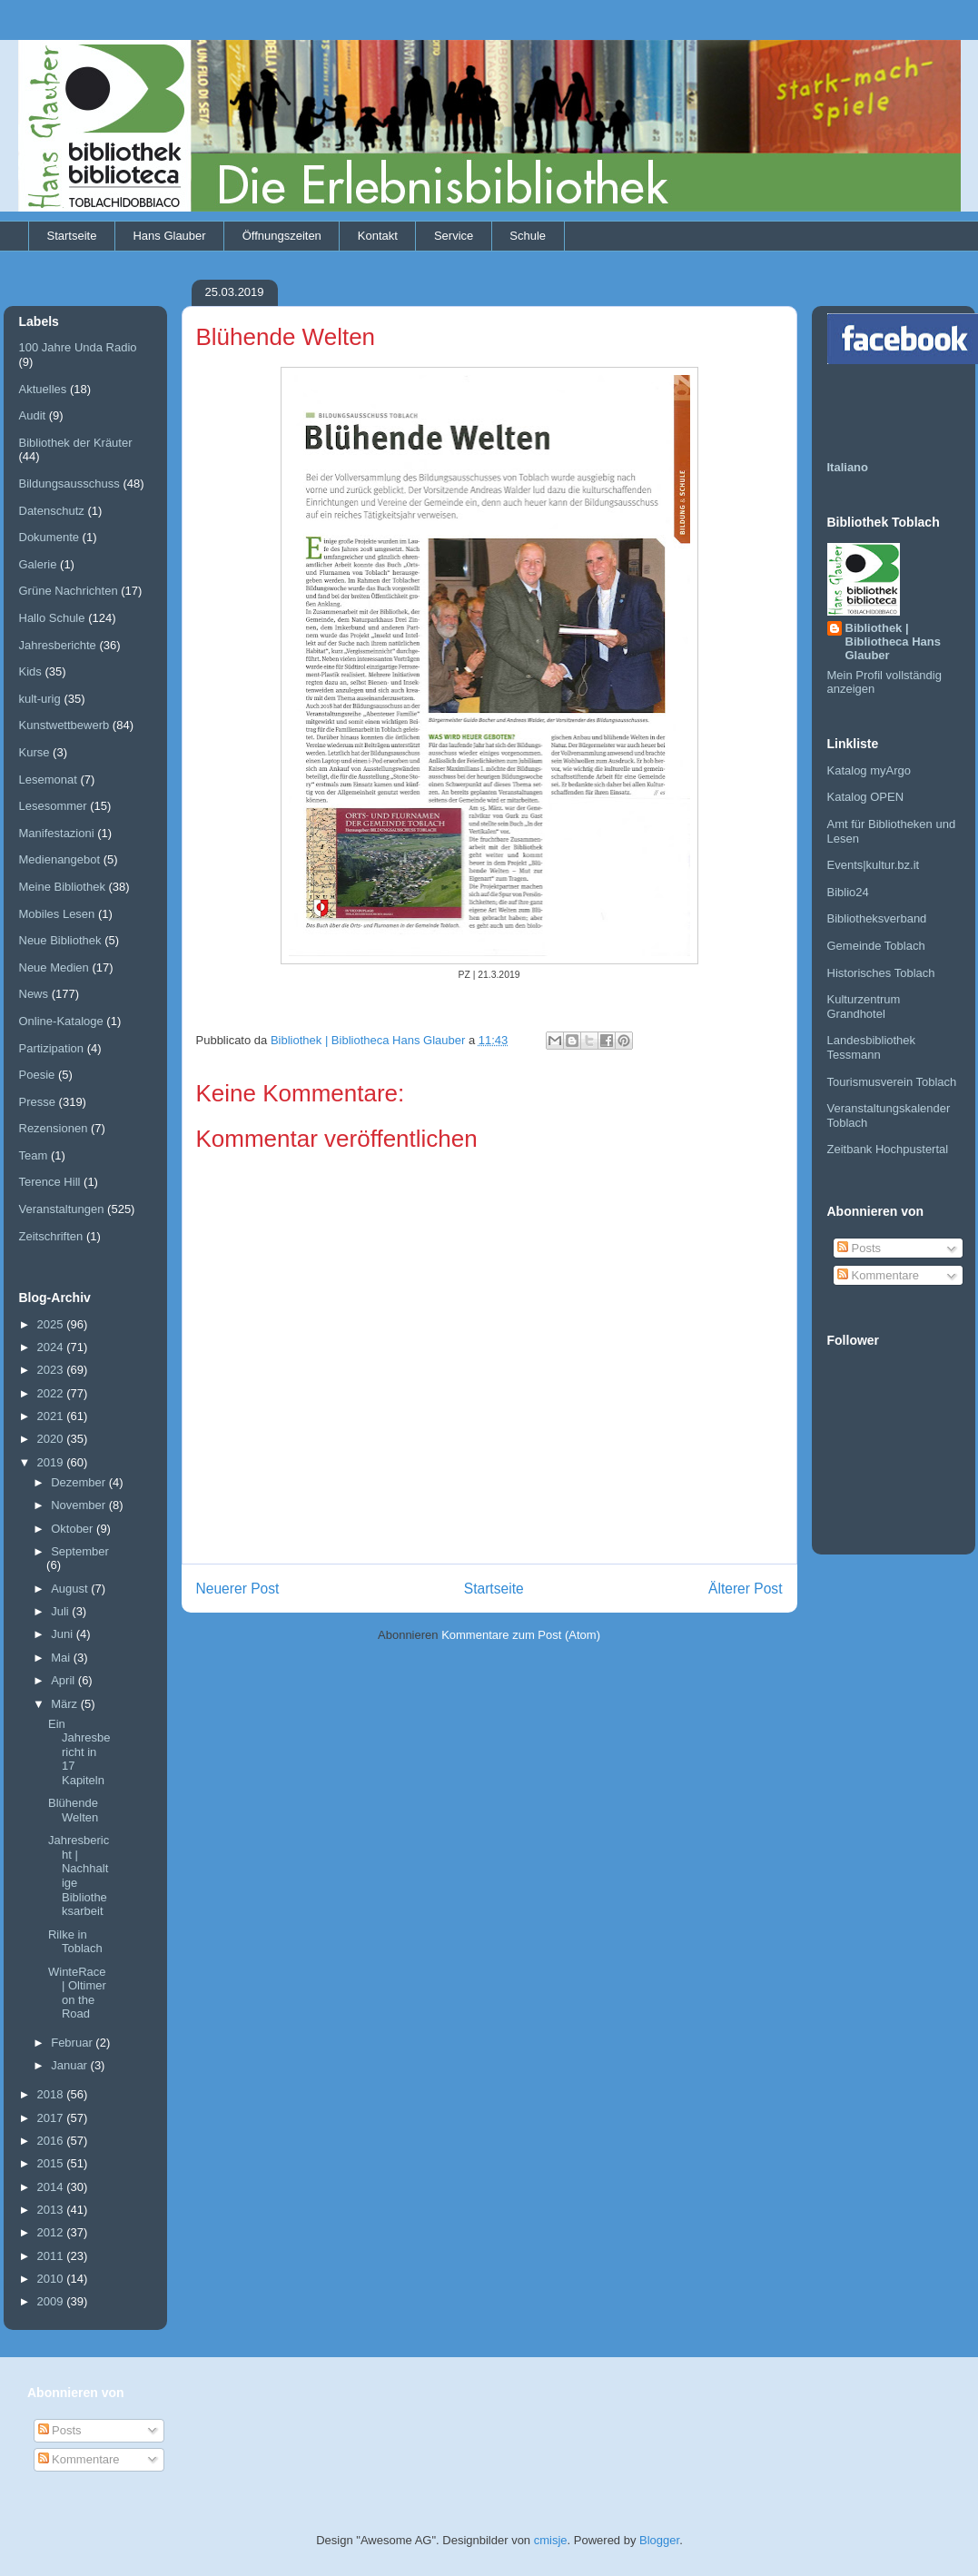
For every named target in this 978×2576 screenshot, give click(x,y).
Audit (32, 415)
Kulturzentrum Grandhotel (864, 1006)
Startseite (72, 235)
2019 (52, 1462)
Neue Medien (54, 967)
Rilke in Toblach (75, 1942)
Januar (70, 2065)
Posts (859, 1248)
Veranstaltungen (61, 1209)
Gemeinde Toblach (876, 945)
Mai (62, 1657)
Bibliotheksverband (877, 918)
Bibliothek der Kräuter (76, 442)
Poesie (37, 1074)
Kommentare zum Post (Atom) (520, 1635)
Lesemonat (48, 779)
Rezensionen (53, 1128)
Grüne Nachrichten (68, 590)
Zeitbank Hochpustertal (888, 1149)
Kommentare (878, 1275)
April (64, 1680)
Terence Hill (50, 1182)
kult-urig (40, 699)
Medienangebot (60, 859)
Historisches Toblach (881, 973)
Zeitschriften (51, 1236)
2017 (52, 2118)
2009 (52, 2301)
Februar (73, 2042)
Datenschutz (51, 511)
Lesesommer (53, 806)
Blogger (659, 2540)
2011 (52, 2256)
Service (453, 235)
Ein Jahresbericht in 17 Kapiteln (79, 1752)
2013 (52, 2209)
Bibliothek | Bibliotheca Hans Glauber (893, 641)
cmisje (551, 2540)
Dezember (80, 1482)
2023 (52, 1370)
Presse (37, 1102)
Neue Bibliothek (60, 940)
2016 (52, 2140)
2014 (52, 2187)
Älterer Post (745, 1588)
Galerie (38, 564)
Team (33, 1155)
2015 (52, 2163)
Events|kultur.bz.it (873, 865)
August (71, 1588)
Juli (61, 1611)
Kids (30, 671)
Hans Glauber (169, 235)
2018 (52, 2094)
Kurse (34, 752)
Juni (63, 1634)
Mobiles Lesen (57, 914)
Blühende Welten (73, 1810)
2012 (52, 2232)
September (80, 1551)
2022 (52, 1393)
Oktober (73, 1528)
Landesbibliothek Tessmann (871, 1047)
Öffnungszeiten (281, 235)
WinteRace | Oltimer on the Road (77, 1993)
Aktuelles (43, 389)
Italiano (848, 467)
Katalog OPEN (865, 797)
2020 (52, 1439)
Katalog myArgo (869, 770)
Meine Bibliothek (62, 886)
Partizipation (51, 1048)
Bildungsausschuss (69, 483)
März (66, 1704)
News (34, 994)
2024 (52, 1347)
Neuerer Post (238, 1588)
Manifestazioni (56, 833)
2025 (52, 1324)
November (80, 1505)
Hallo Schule (52, 618)
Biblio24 (848, 892)
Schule (527, 235)
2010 (52, 2278)
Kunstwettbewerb (64, 725)
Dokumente (49, 537)
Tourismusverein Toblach (892, 1082)
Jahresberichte (57, 645)
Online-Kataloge (61, 1021)
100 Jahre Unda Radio (78, 347)
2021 (52, 1416)
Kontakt (378, 235)
